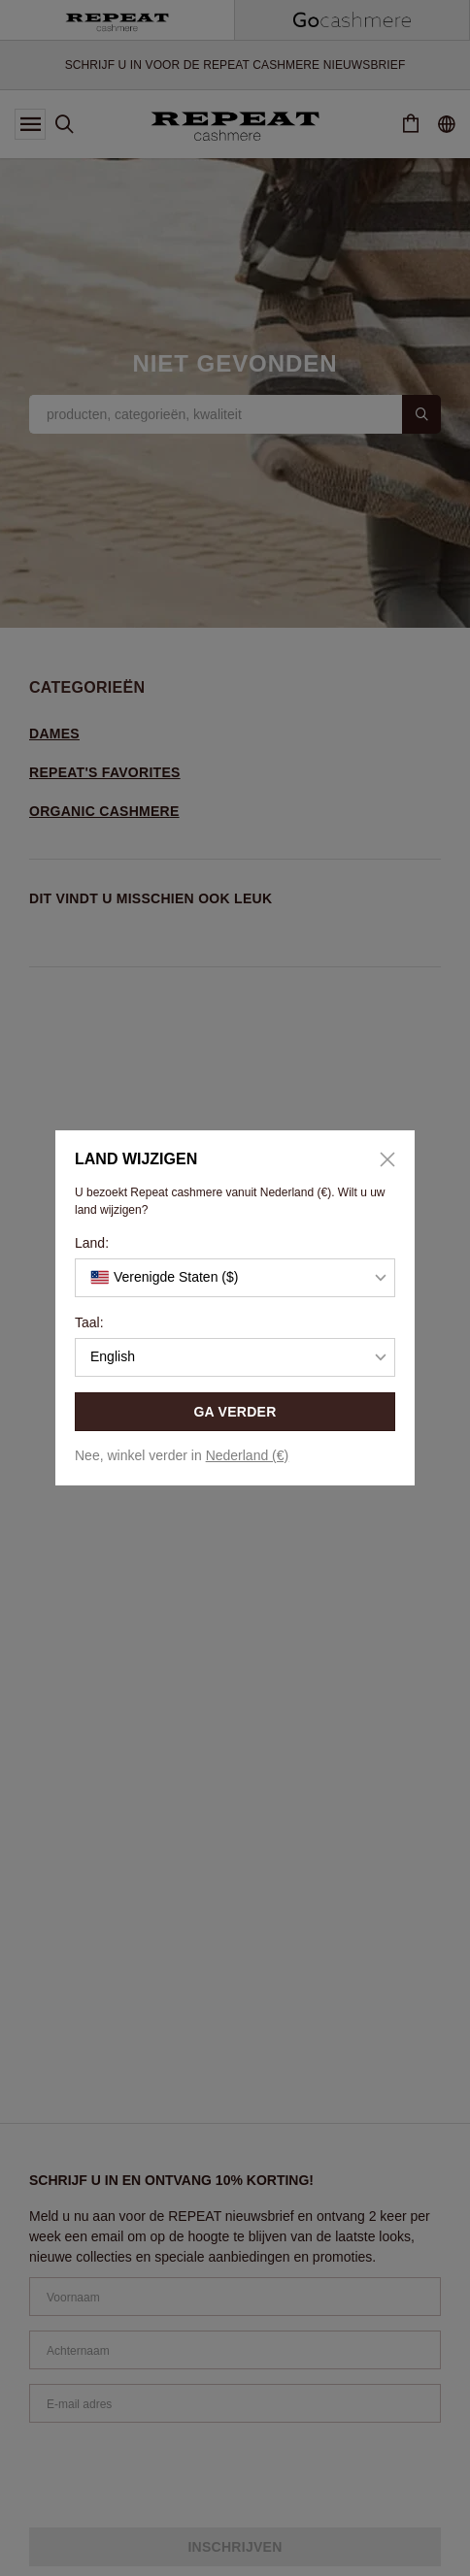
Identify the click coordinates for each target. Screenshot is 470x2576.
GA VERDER (234, 1411)
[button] (235, 1277)
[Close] (380, 1159)
